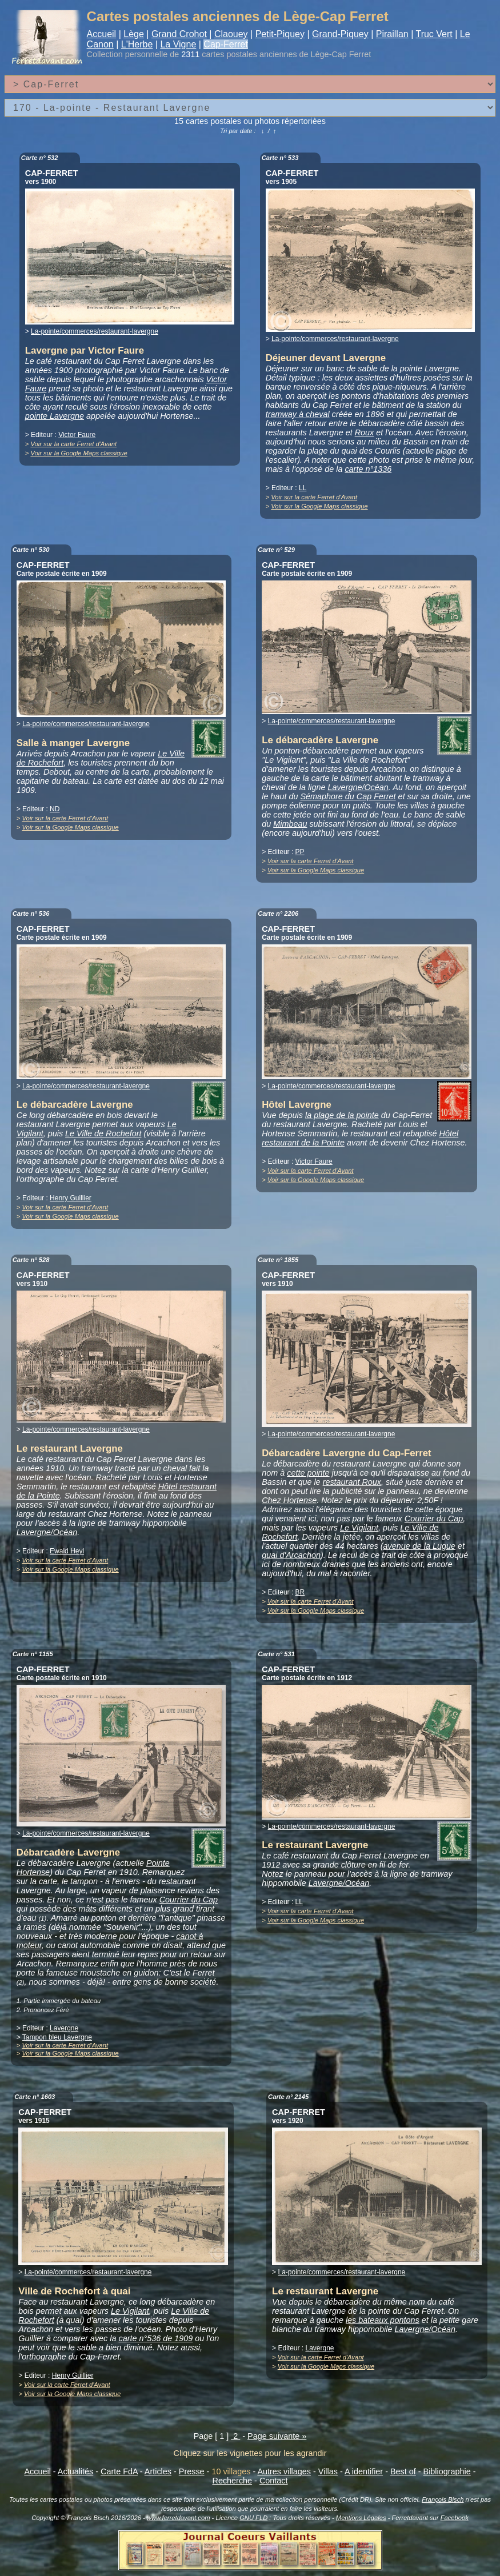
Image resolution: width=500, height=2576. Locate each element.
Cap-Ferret (225, 44)
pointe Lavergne (54, 415)
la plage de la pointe (342, 1115)
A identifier (364, 2471)
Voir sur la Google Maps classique (78, 453)
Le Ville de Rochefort (103, 1133)
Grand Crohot (179, 34)
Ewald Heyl (67, 1551)
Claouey (231, 34)
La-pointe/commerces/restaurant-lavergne (94, 331)
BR (300, 1592)
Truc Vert (433, 34)
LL (302, 488)
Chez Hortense (289, 1500)
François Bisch (442, 2499)
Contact (273, 2480)
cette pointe (308, 1472)
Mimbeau (290, 823)
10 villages (230, 2471)
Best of (403, 2471)
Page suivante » (276, 2436)
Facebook (455, 2517)
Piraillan (392, 34)
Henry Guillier (70, 1198)
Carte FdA (119, 2471)
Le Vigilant (359, 1527)
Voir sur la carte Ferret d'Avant (73, 443)
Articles (158, 2471)
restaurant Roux (352, 1482)
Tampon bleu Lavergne (57, 2037)
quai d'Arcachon (291, 1555)
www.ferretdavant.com (178, 2517)
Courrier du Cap (434, 1518)
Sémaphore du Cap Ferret (347, 796)
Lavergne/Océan (357, 787)
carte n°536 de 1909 (155, 2338)
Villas (328, 2471)
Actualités (75, 2471)
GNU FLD (253, 2517)
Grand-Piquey (340, 34)
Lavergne (64, 2028)
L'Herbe (137, 44)
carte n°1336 (368, 469)
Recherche (233, 2480)
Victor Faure (76, 435)
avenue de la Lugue (419, 1546)
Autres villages (284, 2471)
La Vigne (178, 44)
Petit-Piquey (280, 34)
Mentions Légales (361, 2517)
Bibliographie (447, 2471)
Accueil (102, 34)
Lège (133, 34)
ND (54, 809)
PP (300, 852)
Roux (364, 432)
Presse (192, 2471)
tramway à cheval (298, 414)
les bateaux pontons (382, 2320)
